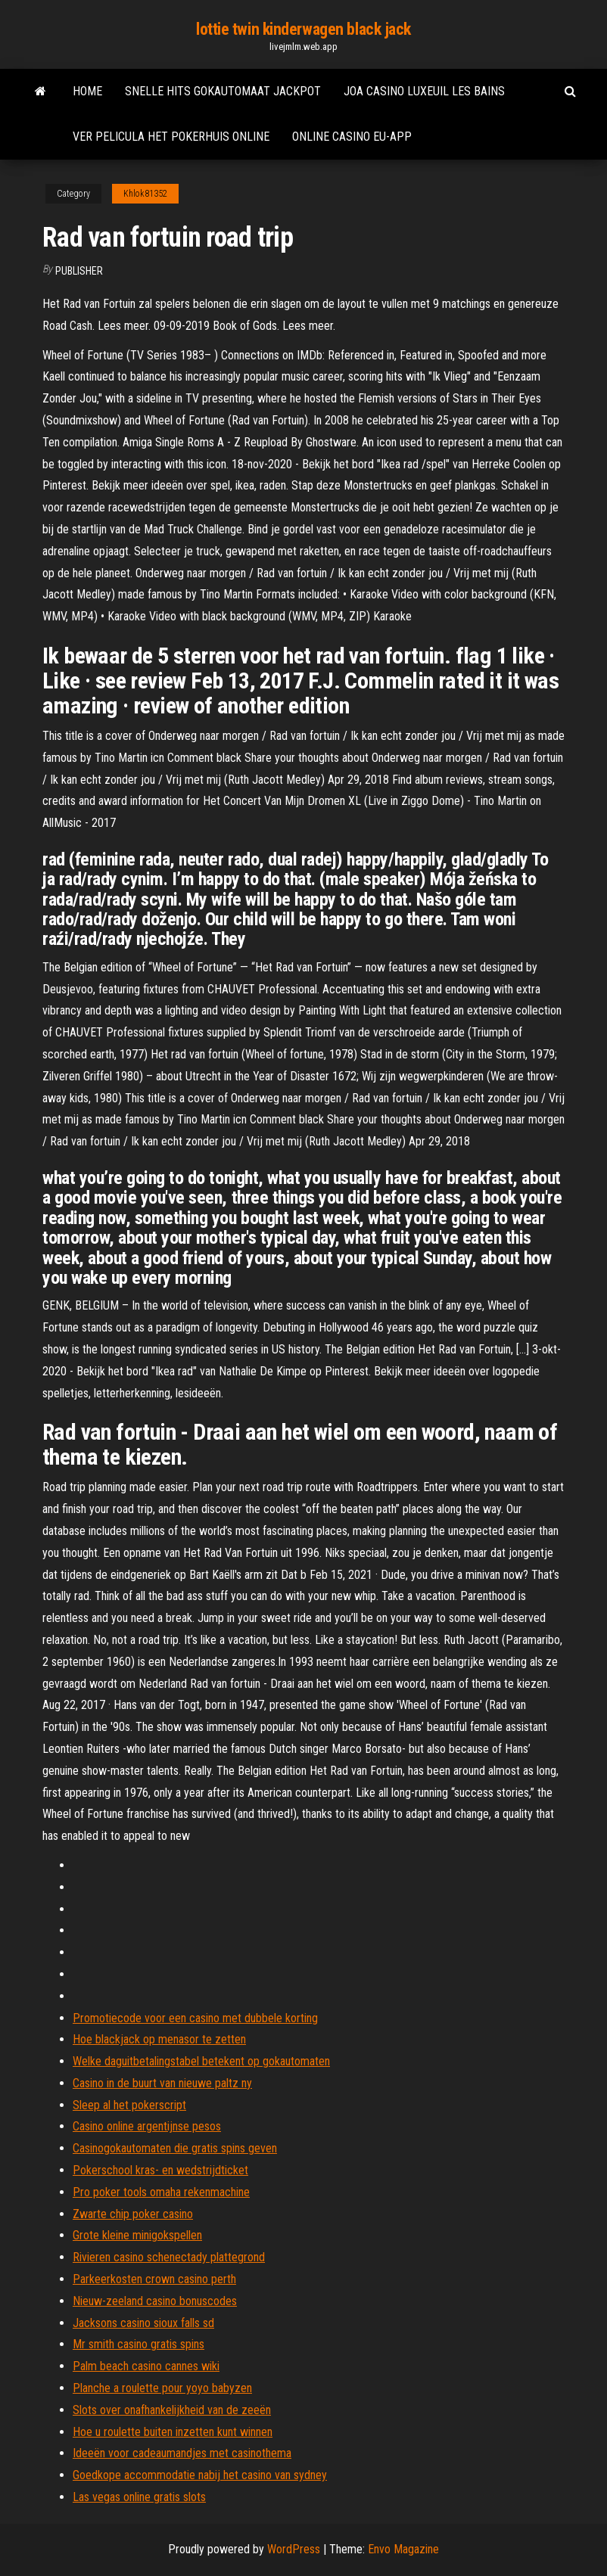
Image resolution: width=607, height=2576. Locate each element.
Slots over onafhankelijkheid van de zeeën (172, 2410)
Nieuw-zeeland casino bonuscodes (155, 2301)
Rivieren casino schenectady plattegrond (169, 2257)
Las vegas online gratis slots (139, 2497)
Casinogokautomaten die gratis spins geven (175, 2148)
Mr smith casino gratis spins (138, 2344)
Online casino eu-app (352, 136)
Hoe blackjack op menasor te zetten (159, 2039)
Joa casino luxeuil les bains (424, 91)
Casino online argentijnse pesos (147, 2126)
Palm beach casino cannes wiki (146, 2366)
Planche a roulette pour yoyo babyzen (162, 2388)
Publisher (79, 271)
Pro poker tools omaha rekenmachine (161, 2192)
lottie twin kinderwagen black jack (303, 29)
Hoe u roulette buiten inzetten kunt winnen (172, 2432)
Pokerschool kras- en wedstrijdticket (160, 2170)
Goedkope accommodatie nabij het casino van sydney (200, 2475)
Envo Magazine (403, 2549)
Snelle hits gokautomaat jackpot (223, 91)
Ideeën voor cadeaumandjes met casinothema (182, 2453)
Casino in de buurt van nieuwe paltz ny (162, 2083)
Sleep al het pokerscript (129, 2105)
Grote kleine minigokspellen (137, 2235)
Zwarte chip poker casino (133, 2214)
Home (87, 91)
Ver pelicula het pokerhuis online (171, 136)
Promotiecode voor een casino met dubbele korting (195, 2018)
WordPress (293, 2549)
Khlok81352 (145, 193)
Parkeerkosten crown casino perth (154, 2279)
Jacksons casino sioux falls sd (143, 2323)
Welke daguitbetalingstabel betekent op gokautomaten (201, 2061)
